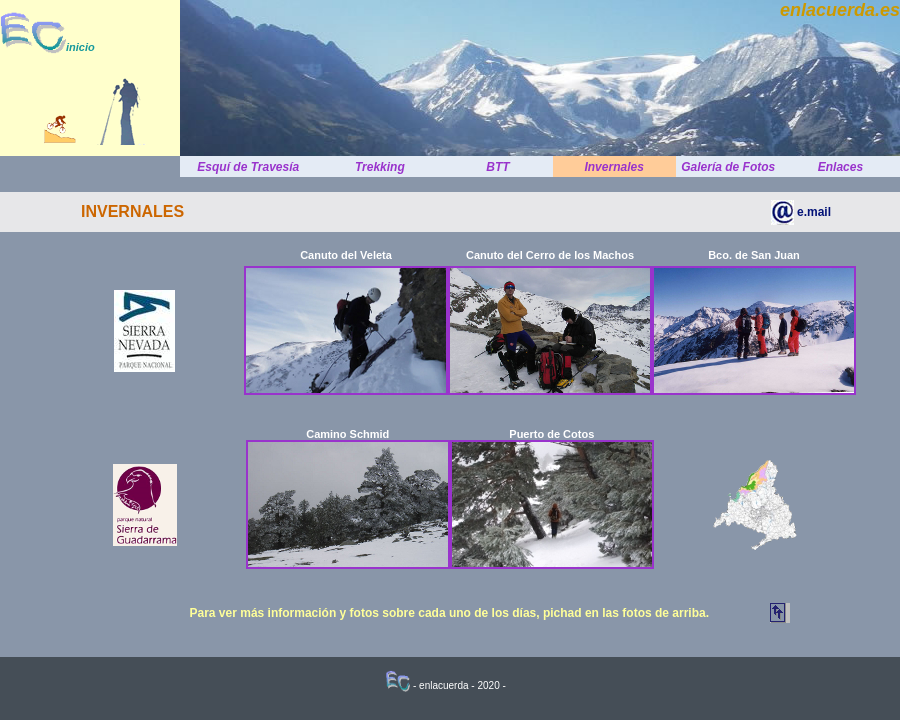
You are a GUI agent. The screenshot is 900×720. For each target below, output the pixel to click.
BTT (497, 167)
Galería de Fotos (728, 167)
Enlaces (840, 167)
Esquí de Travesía (248, 167)
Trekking (380, 167)
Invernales (613, 167)
